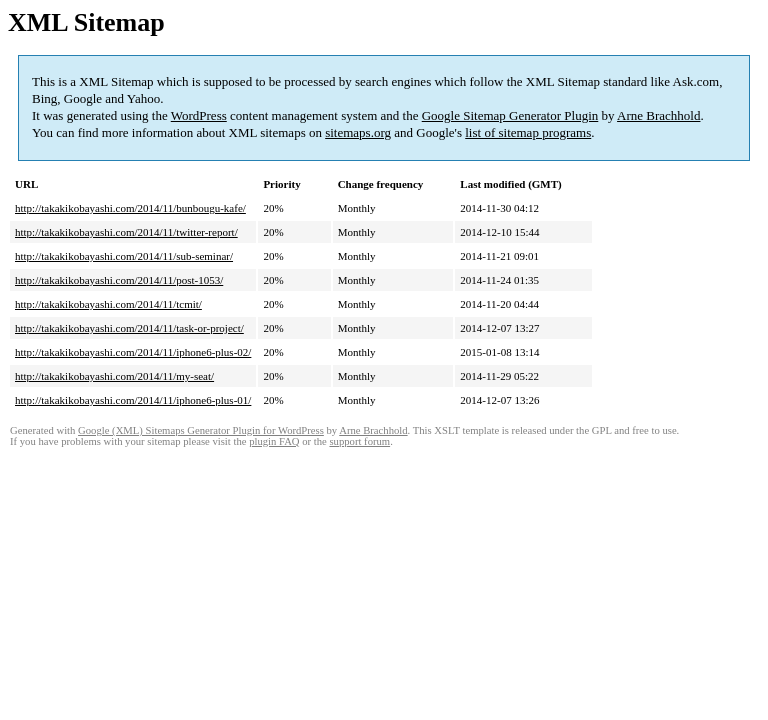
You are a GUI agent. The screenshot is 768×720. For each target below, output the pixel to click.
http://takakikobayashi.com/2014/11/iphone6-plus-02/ (133, 352)
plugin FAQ (274, 441)
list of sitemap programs (528, 132)
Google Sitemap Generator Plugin (510, 115)
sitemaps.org (358, 132)
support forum (359, 441)
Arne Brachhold (658, 115)
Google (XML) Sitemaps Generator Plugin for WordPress (201, 430)
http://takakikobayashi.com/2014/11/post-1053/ (119, 280)
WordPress (199, 115)
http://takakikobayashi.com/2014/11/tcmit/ (108, 304)
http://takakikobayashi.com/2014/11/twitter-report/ (126, 232)
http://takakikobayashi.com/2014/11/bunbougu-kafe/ (130, 208)
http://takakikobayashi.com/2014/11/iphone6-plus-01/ (133, 400)
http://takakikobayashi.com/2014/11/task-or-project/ (129, 328)
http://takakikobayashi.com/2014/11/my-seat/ (114, 376)
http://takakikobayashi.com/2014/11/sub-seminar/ (124, 256)
